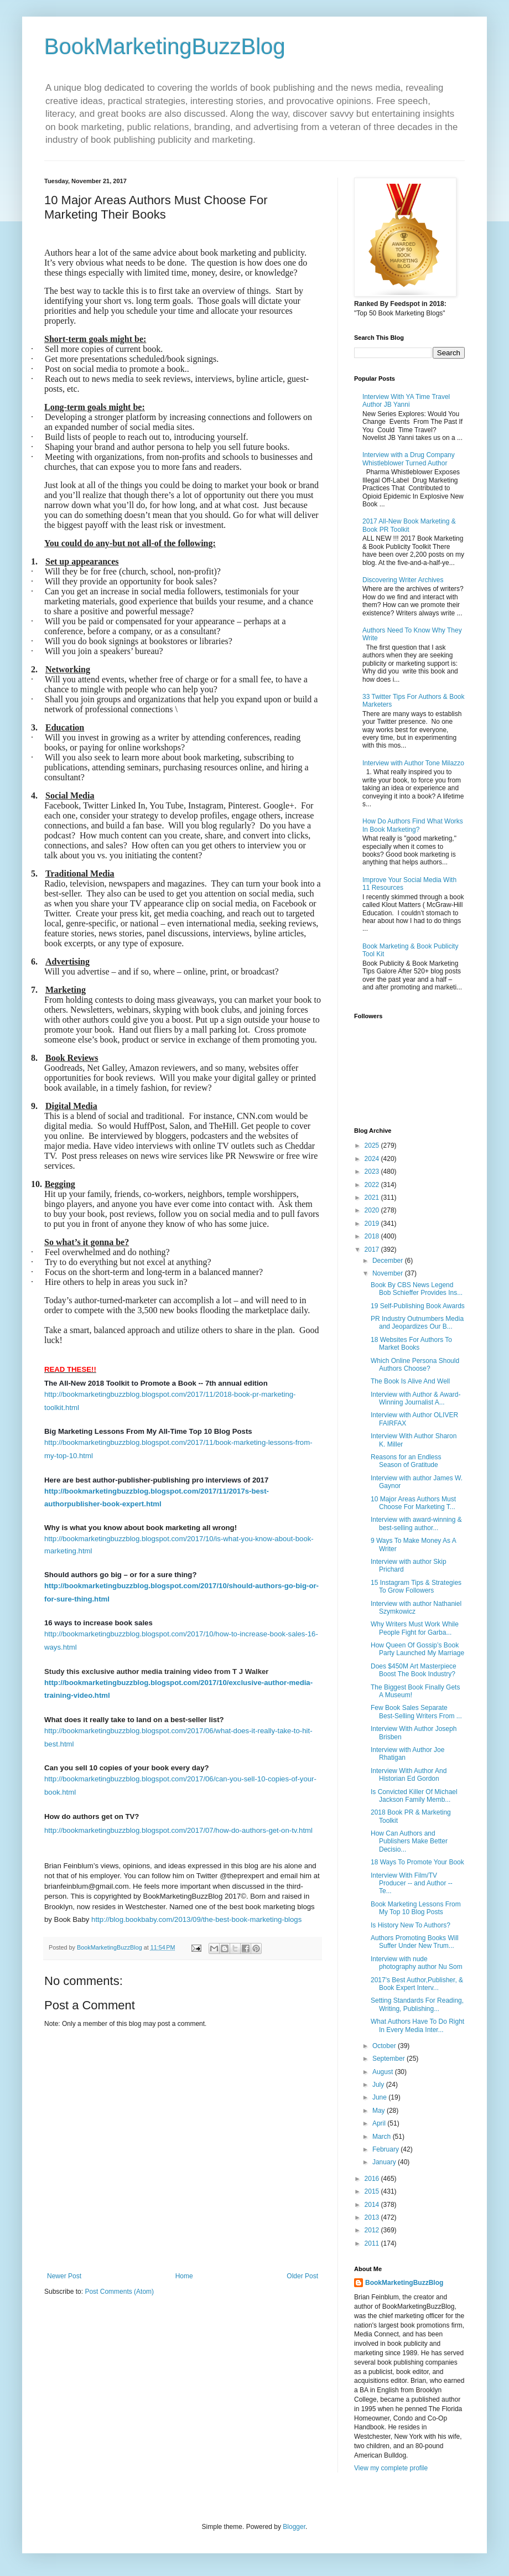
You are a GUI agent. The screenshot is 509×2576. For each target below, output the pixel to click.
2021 (373, 1197)
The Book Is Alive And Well (410, 1381)
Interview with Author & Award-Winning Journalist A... (416, 1398)
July (379, 2084)
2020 (373, 1210)
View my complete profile (391, 2468)
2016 (373, 2179)
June (380, 2097)
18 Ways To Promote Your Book (417, 1862)
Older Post (302, 2276)
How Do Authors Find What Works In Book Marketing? (412, 825)
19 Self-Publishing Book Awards (418, 1306)
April (379, 2123)
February (386, 2149)
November (388, 1273)
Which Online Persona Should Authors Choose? (415, 1364)
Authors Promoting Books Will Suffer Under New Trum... (415, 1942)
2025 (373, 1145)
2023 (373, 1171)
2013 (373, 2217)
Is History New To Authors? (410, 1925)
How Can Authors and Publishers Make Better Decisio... (409, 1841)
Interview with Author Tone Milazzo (413, 763)
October (385, 2046)
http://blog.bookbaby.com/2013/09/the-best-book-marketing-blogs (196, 1919)
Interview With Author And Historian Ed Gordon (408, 1774)
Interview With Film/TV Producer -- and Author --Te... (412, 1883)
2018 (373, 1236)
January (385, 2162)
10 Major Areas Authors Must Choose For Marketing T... (413, 1503)
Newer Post (64, 2276)
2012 (373, 2230)
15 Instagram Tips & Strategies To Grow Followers (416, 1586)
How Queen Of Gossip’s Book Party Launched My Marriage (417, 1649)
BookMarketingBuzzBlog (164, 46)
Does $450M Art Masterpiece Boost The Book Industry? (413, 1670)
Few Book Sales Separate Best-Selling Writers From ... (416, 1711)
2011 (373, 2243)
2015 (373, 2191)
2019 (373, 1223)
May (379, 2110)
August (383, 2072)
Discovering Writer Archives (402, 580)
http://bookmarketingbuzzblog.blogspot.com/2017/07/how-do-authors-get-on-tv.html (178, 1830)
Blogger (294, 2527)
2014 (373, 2205)
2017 (373, 1249)
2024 (373, 1159)
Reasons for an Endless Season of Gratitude (406, 1461)
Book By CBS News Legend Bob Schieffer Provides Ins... (417, 1289)
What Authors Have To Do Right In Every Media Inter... (417, 2025)
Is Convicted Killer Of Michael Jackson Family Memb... (414, 1795)
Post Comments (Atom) (119, 2291)
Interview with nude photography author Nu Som (417, 1963)
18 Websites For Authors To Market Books (411, 1343)
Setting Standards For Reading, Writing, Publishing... (417, 2004)
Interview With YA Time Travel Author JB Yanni (406, 400)
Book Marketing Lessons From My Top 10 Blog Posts (416, 1908)
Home (184, 2276)
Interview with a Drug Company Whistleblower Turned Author (408, 459)
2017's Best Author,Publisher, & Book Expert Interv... (417, 1984)
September (389, 2058)
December (388, 1260)
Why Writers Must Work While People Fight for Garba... (415, 1628)
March (382, 2136)
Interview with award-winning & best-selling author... (416, 1523)
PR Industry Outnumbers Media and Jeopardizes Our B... (417, 1322)
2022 (373, 1185)
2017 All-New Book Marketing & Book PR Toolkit (409, 525)
